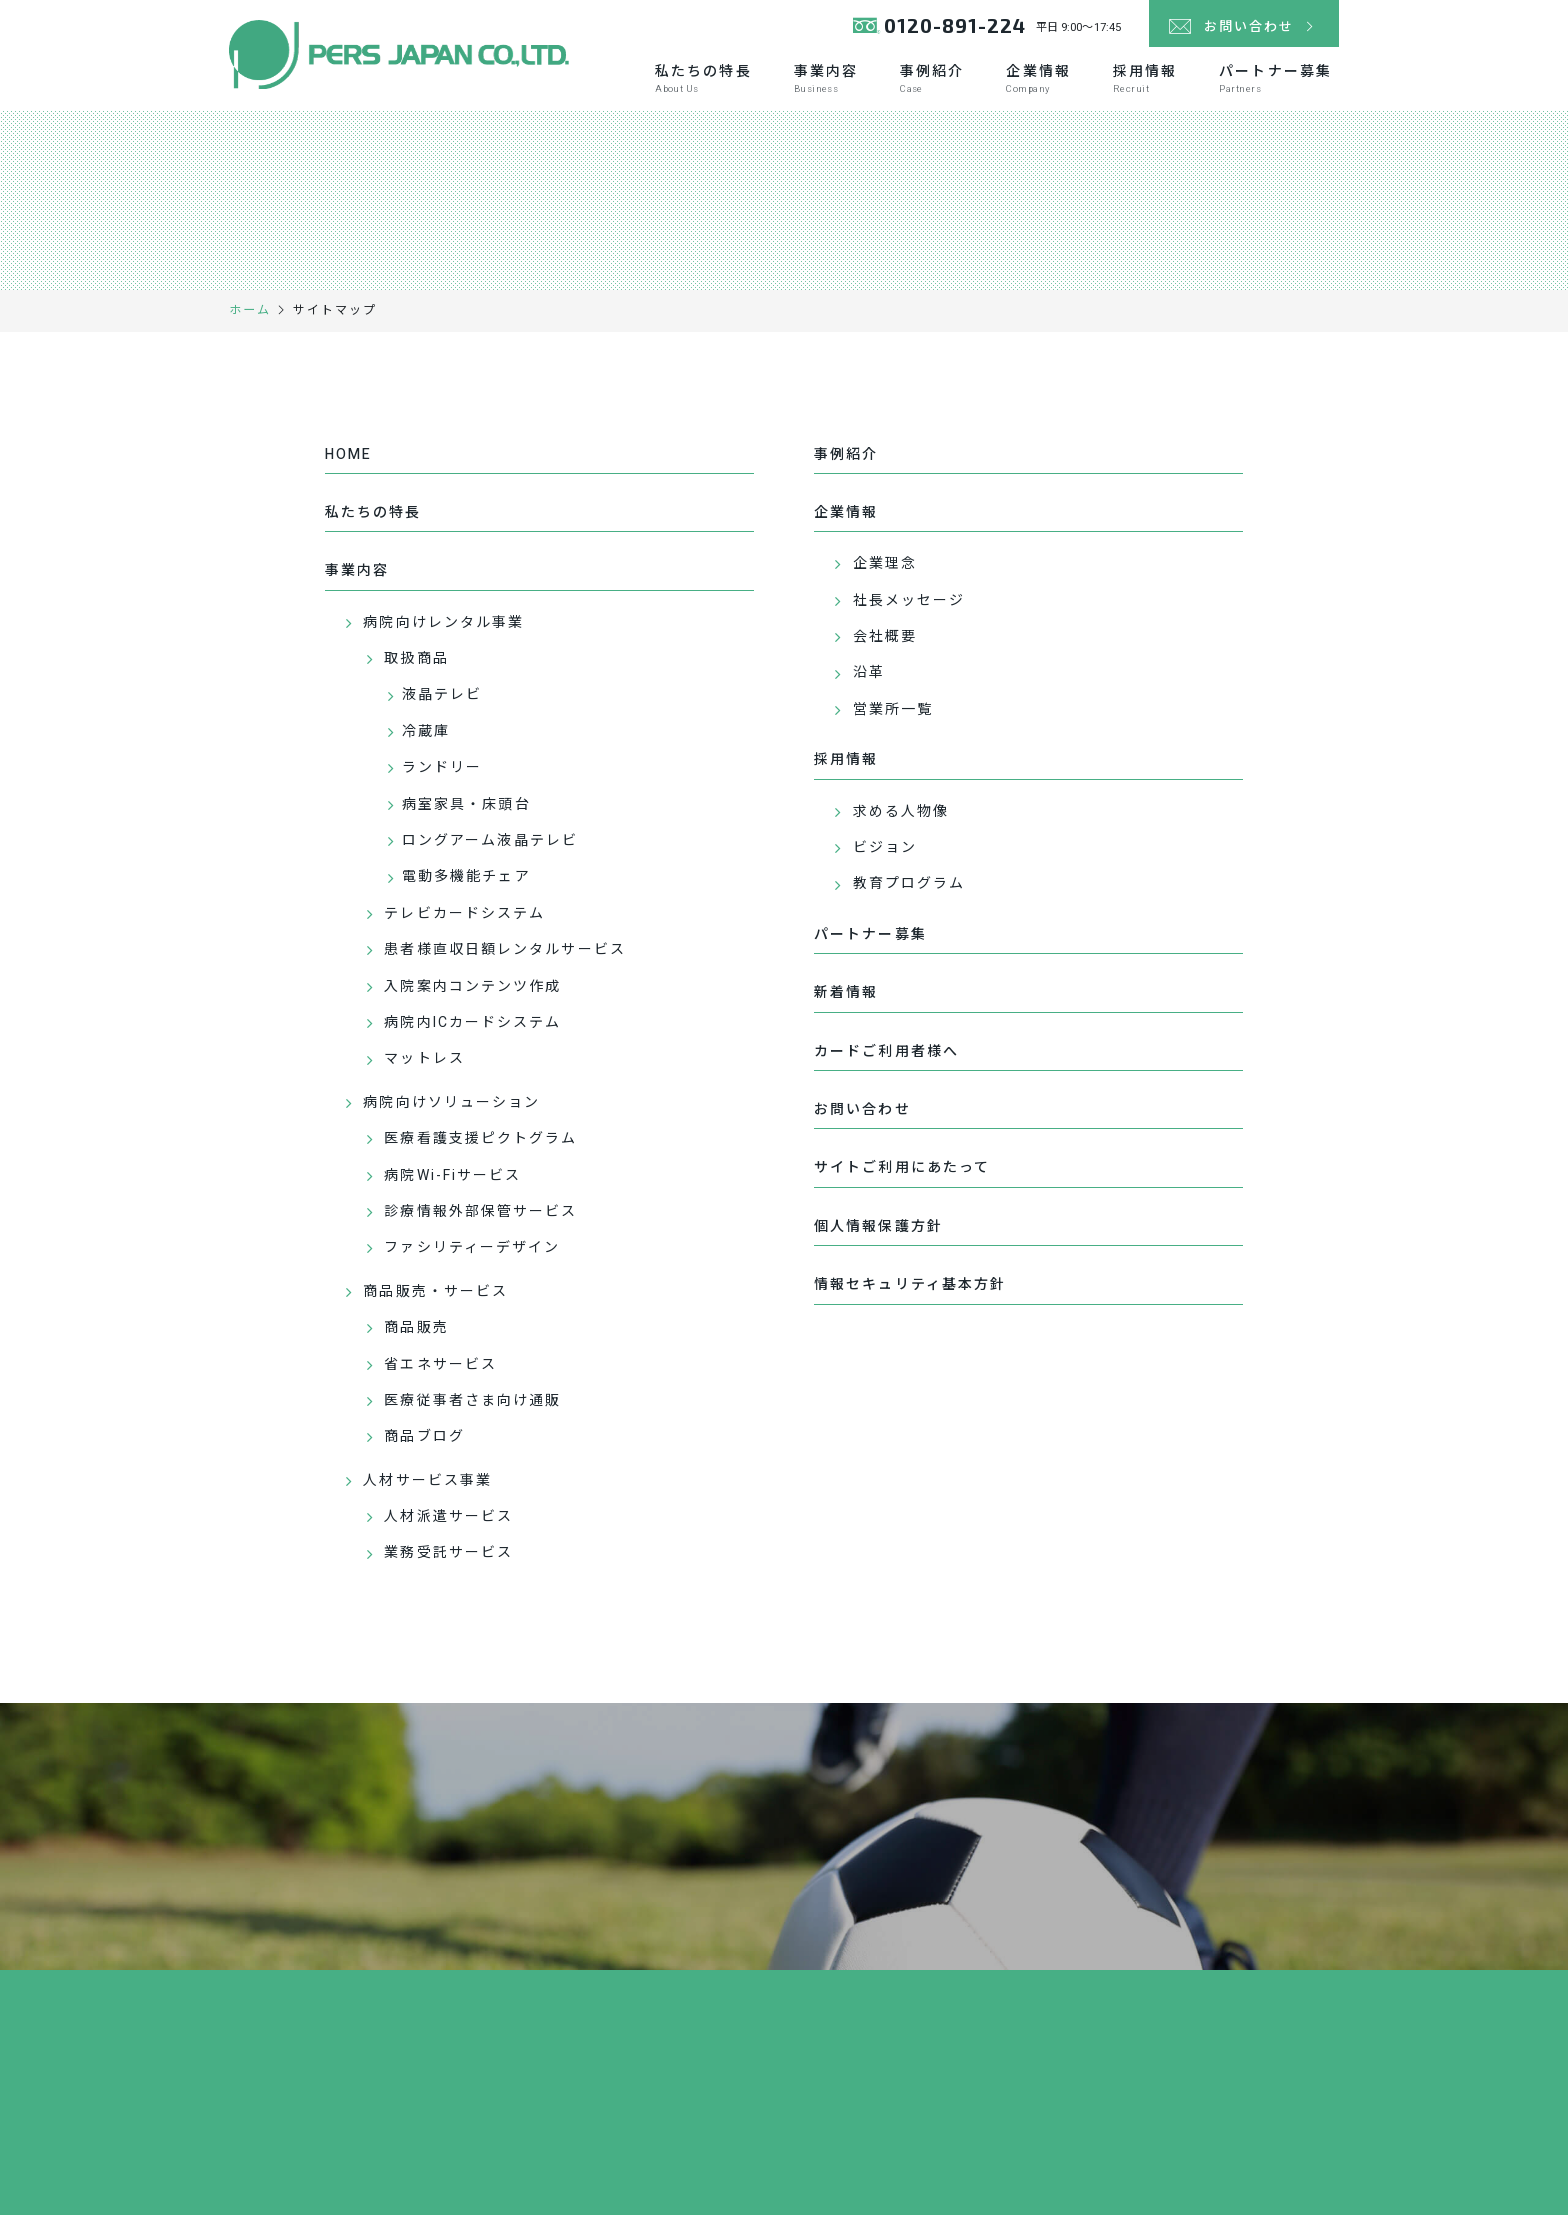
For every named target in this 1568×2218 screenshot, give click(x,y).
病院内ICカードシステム (472, 1026)
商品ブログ (424, 1440)
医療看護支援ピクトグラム (480, 1142)
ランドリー (442, 771)
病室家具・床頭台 (466, 807)
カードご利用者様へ (886, 1054)
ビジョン (885, 851)
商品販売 (416, 1331)
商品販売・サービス (435, 1294)
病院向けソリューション (451, 1105)
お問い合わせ (862, 1113)
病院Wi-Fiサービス (452, 1178)
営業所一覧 (893, 712)
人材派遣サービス (448, 1520)
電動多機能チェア (466, 880)
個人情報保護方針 (878, 1229)
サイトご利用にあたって (902, 1171)
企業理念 (885, 567)
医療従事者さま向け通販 (472, 1403)
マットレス (424, 1062)
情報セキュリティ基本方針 (910, 1288)
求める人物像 (901, 814)
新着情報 (846, 996)
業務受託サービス (448, 1556)
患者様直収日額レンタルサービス (505, 953)
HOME (348, 457)
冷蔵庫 (426, 734)
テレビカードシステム (464, 916)
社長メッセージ (909, 603)
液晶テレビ (442, 698)
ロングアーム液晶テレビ (490, 844)
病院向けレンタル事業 (443, 625)
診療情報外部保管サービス (480, 1215)
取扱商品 (416, 662)
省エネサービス (440, 1367)
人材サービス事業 (427, 1483)
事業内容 (826, 81)
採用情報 (1145, 81)
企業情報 (1038, 81)
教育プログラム (909, 887)
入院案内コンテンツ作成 (472, 989)
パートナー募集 (1275, 81)
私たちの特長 (703, 81)
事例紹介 (932, 81)
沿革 (869, 676)
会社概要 (885, 640)
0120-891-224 (937, 29)
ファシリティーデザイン (472, 1251)
